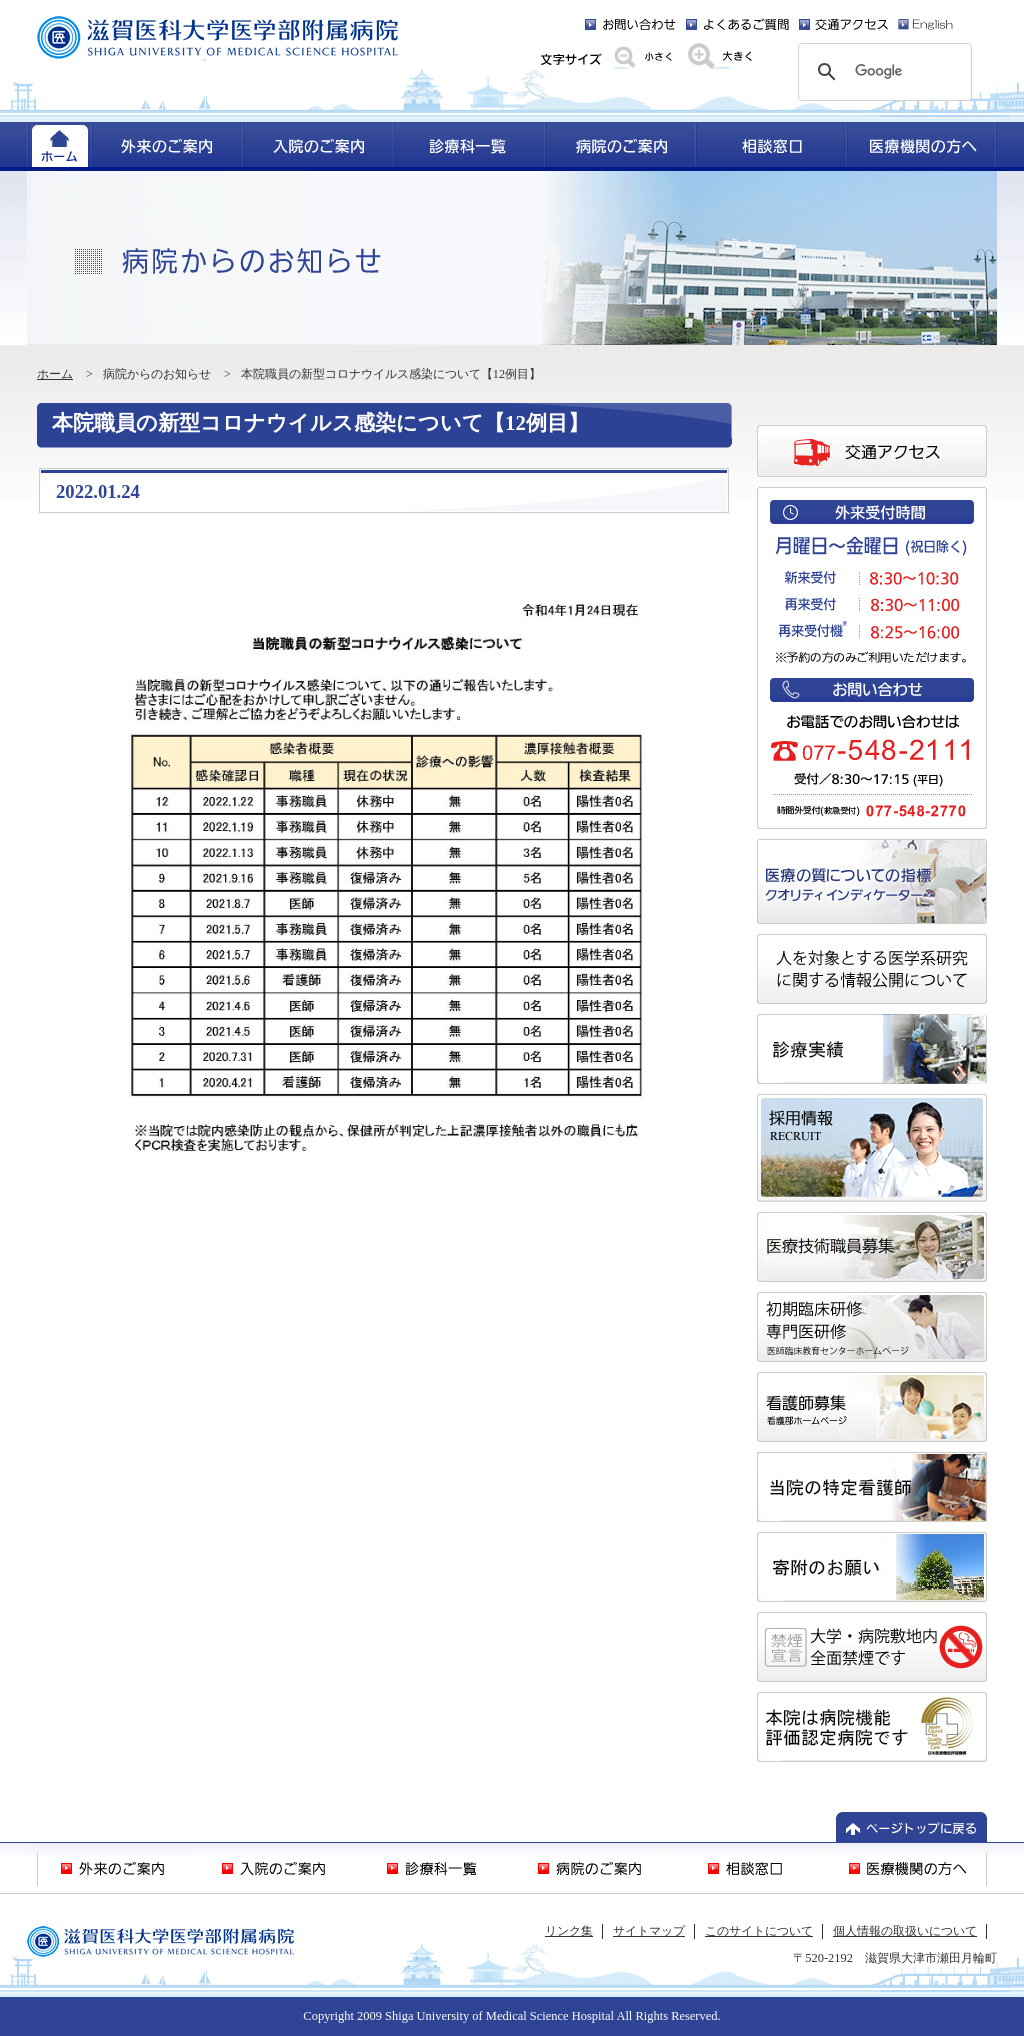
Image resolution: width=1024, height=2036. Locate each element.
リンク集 (569, 1931)
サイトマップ (649, 1931)
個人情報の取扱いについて (905, 1931)
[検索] (882, 72)
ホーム (55, 374)
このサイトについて (759, 1931)
